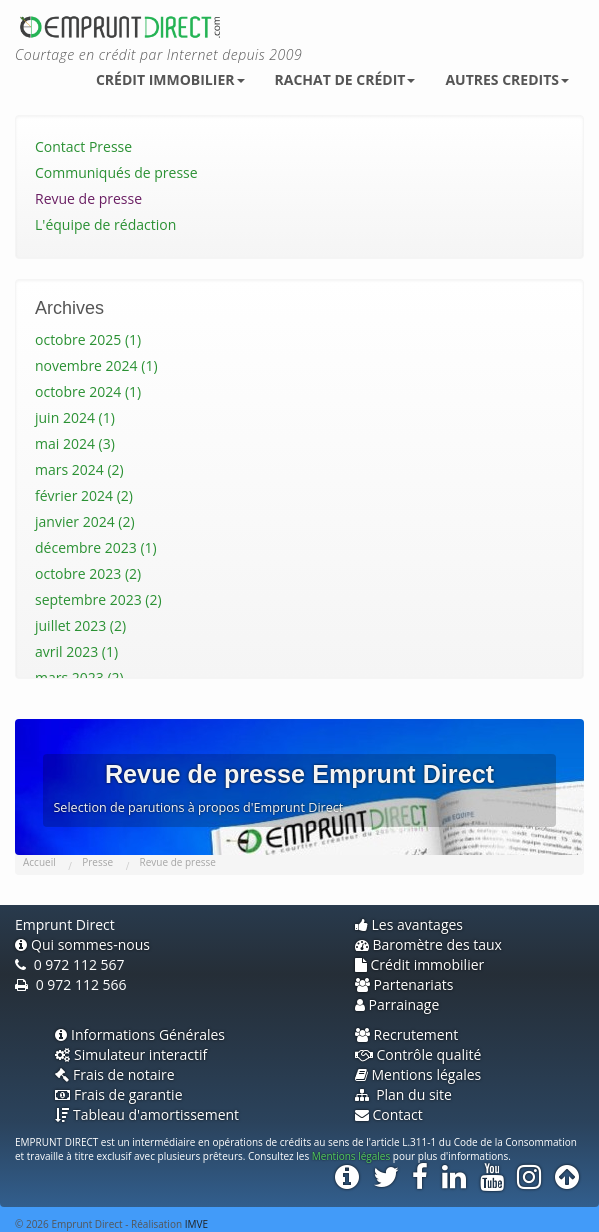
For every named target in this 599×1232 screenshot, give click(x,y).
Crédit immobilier (170, 79)
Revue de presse (88, 198)
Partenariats (404, 984)
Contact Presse (83, 146)
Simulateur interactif (131, 1054)
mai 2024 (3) (75, 443)
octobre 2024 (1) (88, 391)
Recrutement (407, 1034)
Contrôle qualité (418, 1054)
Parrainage (397, 1004)
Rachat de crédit (345, 79)
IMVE (196, 1224)
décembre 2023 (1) (96, 547)
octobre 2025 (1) (88, 339)
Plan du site (403, 1094)
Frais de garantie (119, 1094)
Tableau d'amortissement (147, 1114)
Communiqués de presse (116, 172)
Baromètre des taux (428, 944)
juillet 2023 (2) (80, 625)
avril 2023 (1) (76, 651)
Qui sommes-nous (82, 944)
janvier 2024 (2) (85, 521)
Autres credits (507, 79)
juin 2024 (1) (75, 417)
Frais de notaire (115, 1074)
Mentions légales (418, 1074)
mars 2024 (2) (79, 469)
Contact (389, 1114)
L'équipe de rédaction (105, 224)
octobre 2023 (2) (88, 573)
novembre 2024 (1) (96, 365)
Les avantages (409, 924)
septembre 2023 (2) (98, 599)
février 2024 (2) (84, 495)
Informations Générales (140, 1034)
